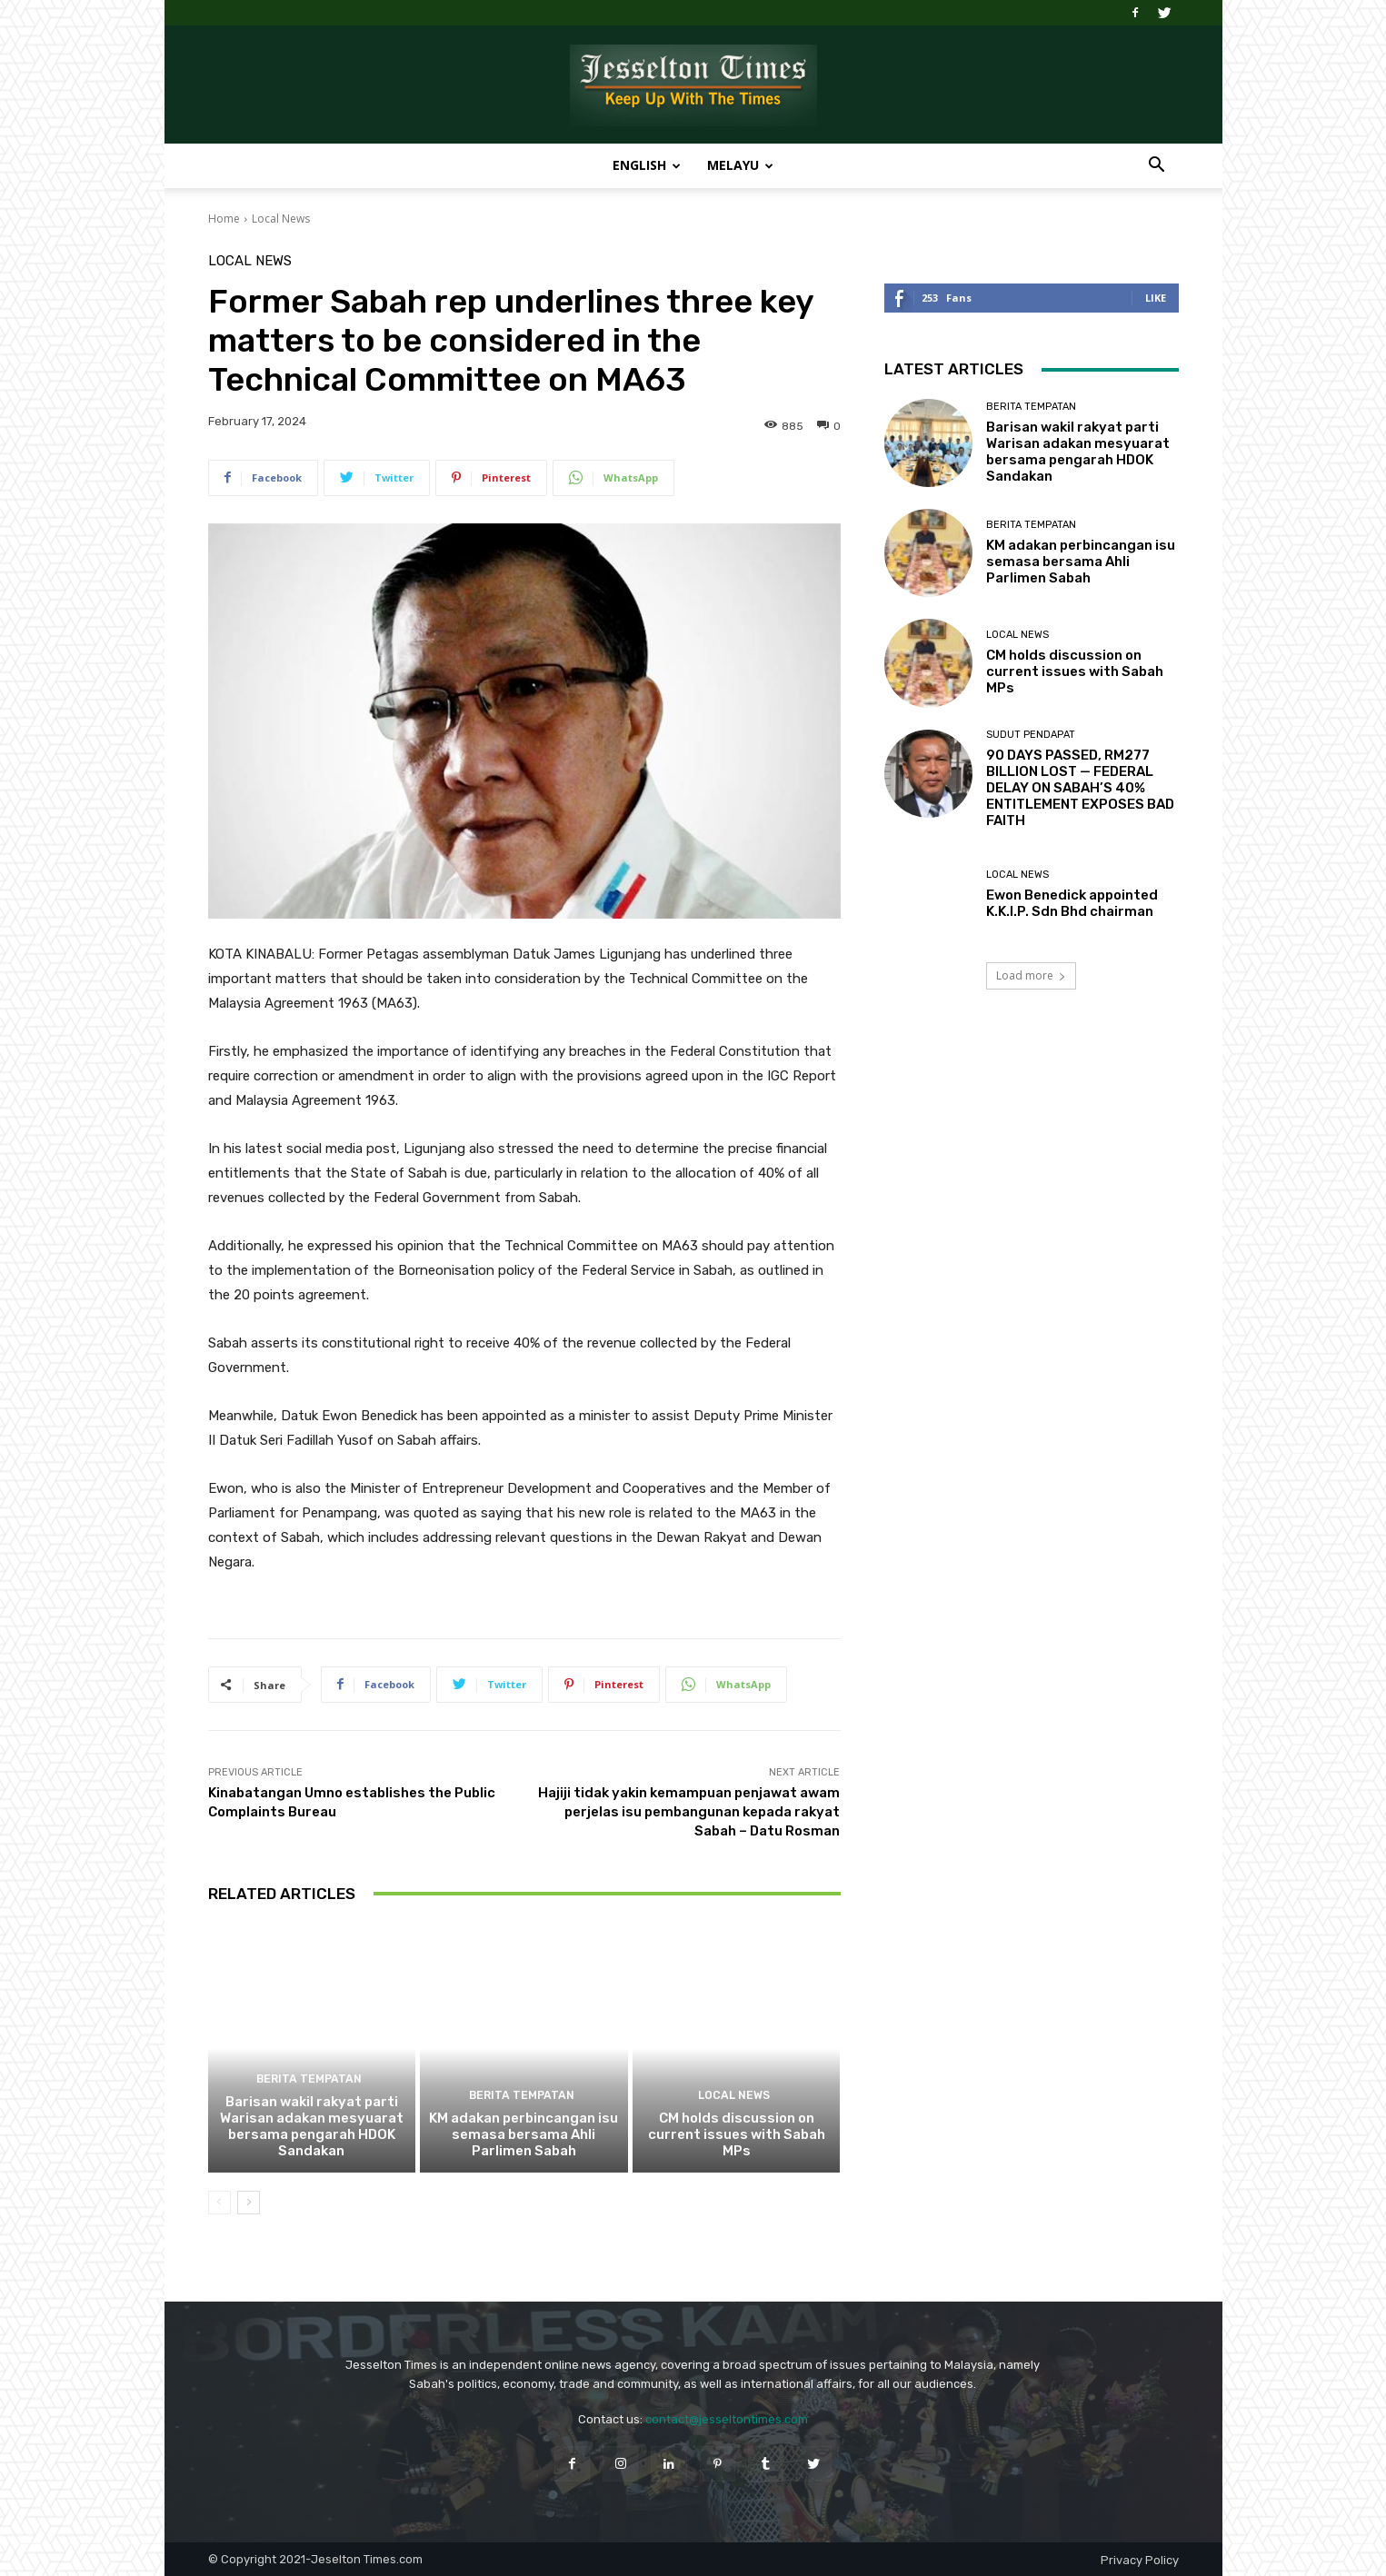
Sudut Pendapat (1030, 735)
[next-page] (248, 2202)
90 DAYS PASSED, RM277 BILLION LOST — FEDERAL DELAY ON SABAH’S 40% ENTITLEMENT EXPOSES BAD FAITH (1080, 788)
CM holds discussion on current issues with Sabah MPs (736, 2134)
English (647, 165)
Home (224, 218)
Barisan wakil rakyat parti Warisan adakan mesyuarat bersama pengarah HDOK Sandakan (312, 2126)
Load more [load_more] (1031, 975)
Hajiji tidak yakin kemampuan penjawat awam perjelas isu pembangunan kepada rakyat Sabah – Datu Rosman (689, 1812)
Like (1155, 297)
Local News (281, 218)
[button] (1157, 166)
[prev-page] (219, 2202)
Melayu (740, 165)
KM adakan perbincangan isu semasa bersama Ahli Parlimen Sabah (523, 2134)
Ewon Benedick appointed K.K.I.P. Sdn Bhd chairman (1072, 903)
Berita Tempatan (309, 2079)
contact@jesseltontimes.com (726, 2419)
